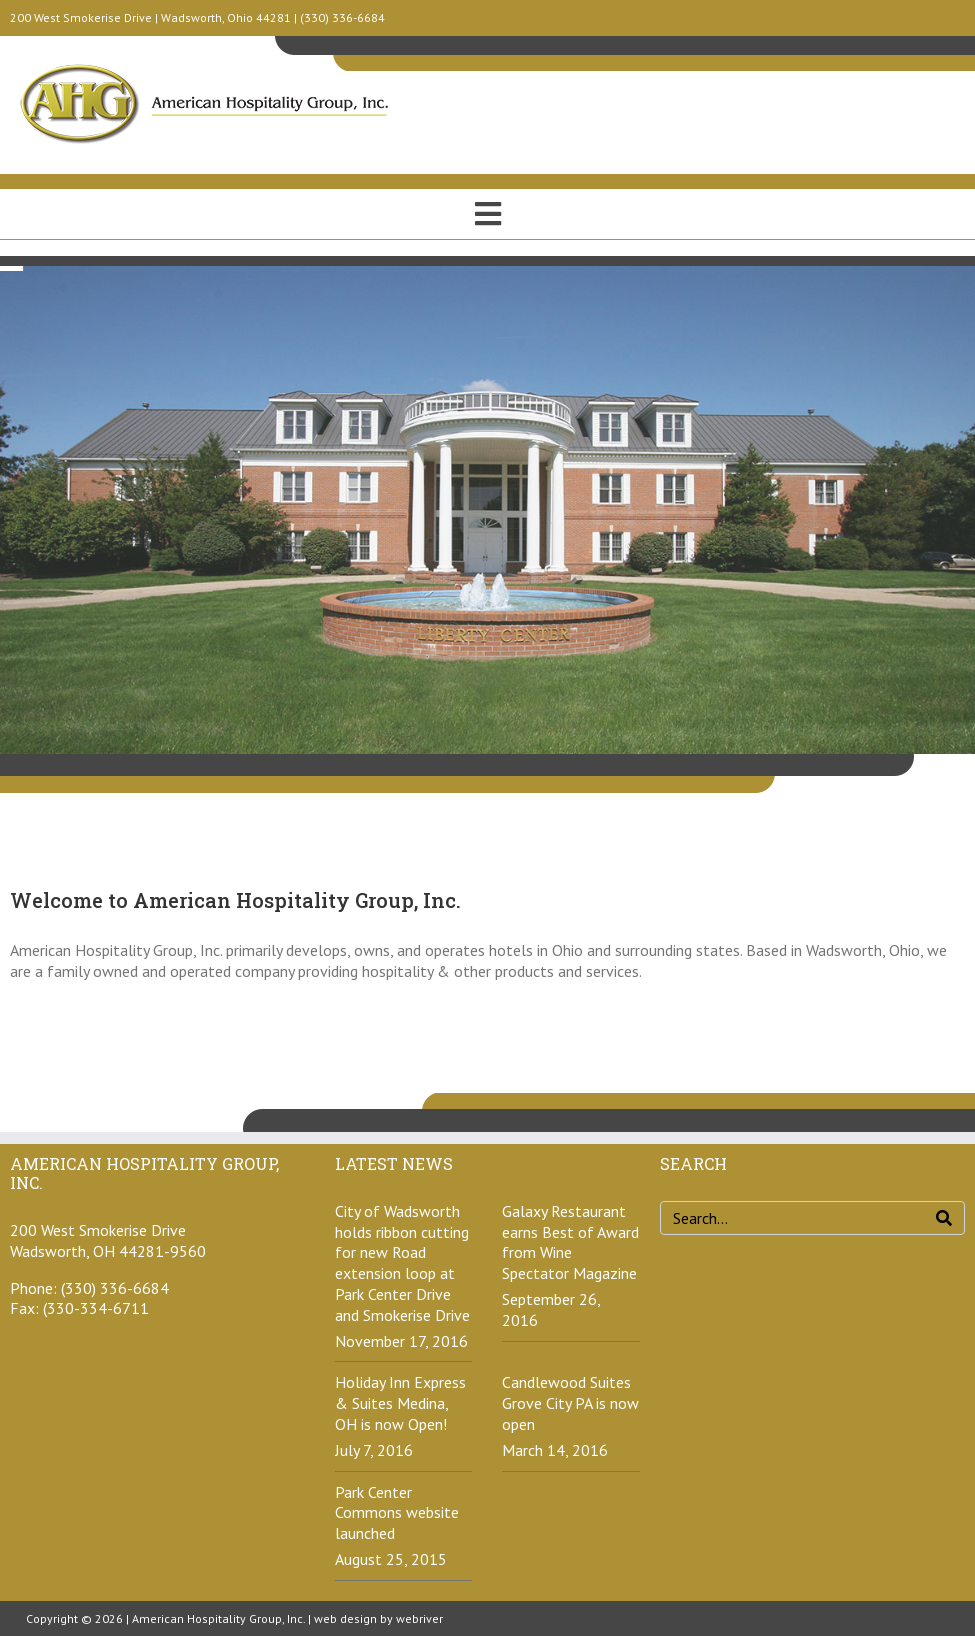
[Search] (944, 1218)
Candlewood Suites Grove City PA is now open (570, 1403)
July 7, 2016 (374, 1450)
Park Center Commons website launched (397, 1513)
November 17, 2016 (401, 1341)
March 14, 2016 (555, 1450)
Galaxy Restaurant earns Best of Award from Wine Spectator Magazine (570, 1242)
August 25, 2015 (391, 1559)
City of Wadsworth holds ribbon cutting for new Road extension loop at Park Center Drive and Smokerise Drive (402, 1263)
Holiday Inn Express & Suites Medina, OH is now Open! (400, 1403)
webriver (419, 1618)
